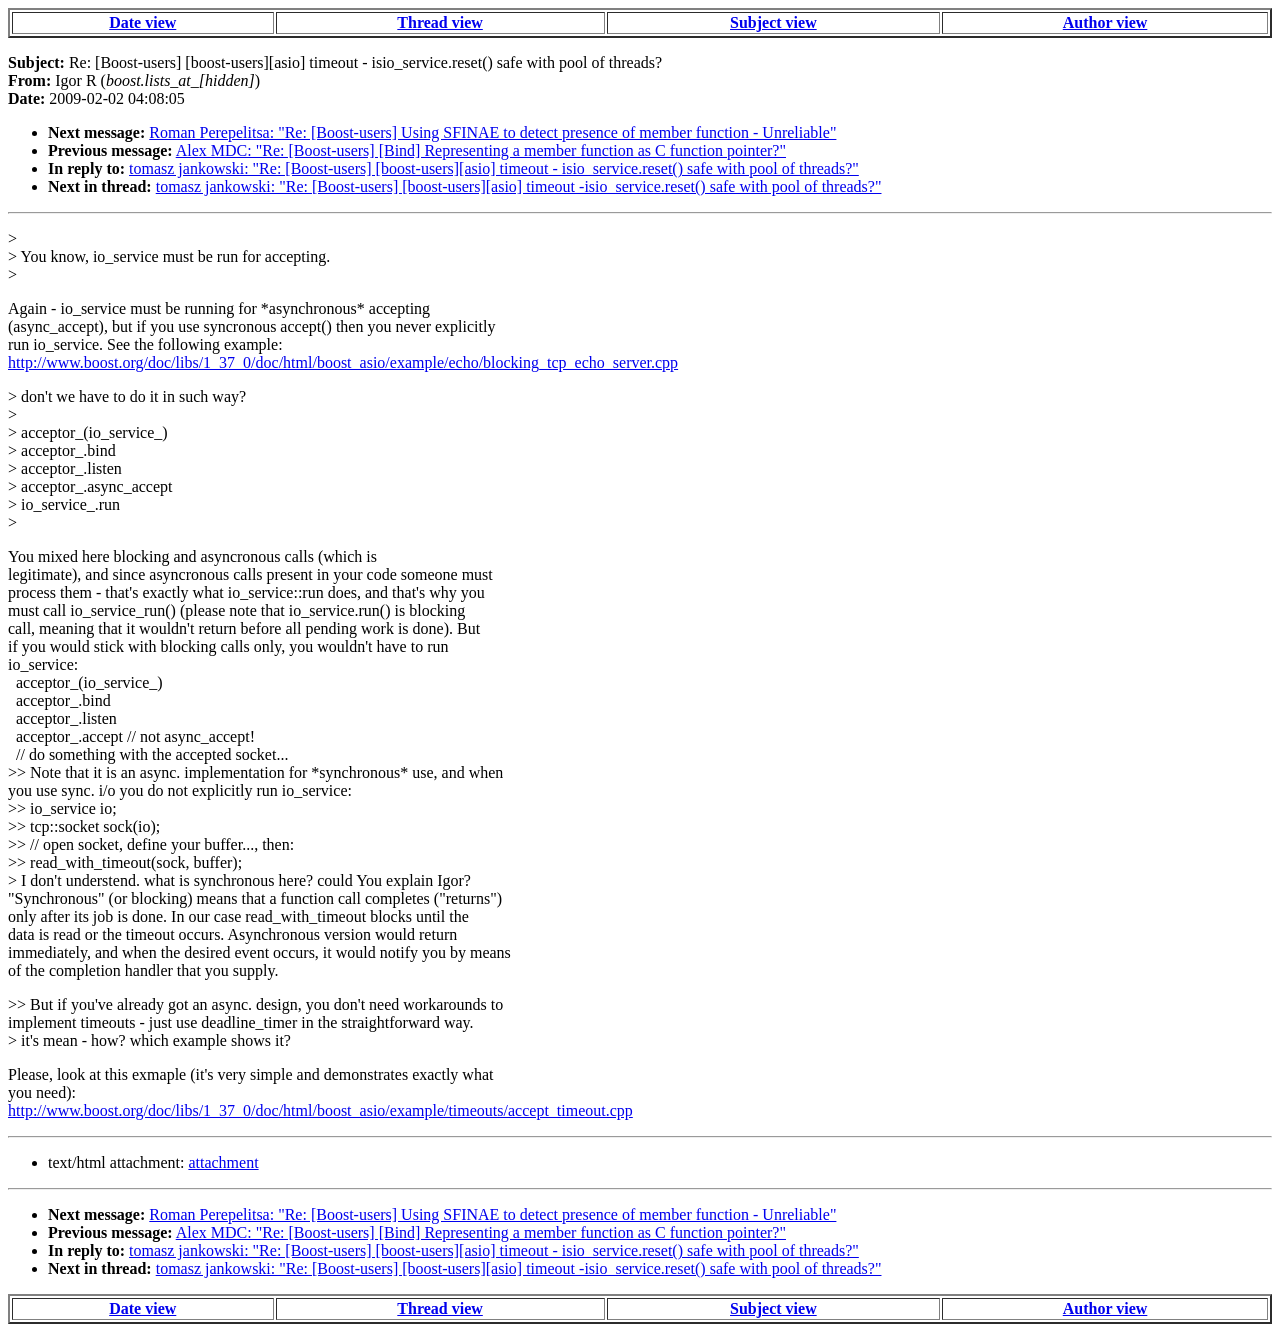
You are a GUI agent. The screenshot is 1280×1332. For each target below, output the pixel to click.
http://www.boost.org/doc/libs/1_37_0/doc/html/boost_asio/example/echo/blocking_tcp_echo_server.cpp (343, 362)
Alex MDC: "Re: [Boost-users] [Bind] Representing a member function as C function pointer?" (481, 150)
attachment (223, 1162)
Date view (142, 22)
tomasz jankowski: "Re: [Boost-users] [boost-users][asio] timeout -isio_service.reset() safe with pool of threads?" (519, 186)
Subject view (773, 22)
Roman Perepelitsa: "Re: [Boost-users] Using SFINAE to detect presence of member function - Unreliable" (492, 132)
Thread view (439, 22)
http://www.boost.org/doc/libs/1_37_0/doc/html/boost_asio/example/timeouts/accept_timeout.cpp (320, 1110)
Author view (1105, 22)
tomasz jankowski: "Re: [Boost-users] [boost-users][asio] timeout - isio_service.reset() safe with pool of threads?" (494, 168)
